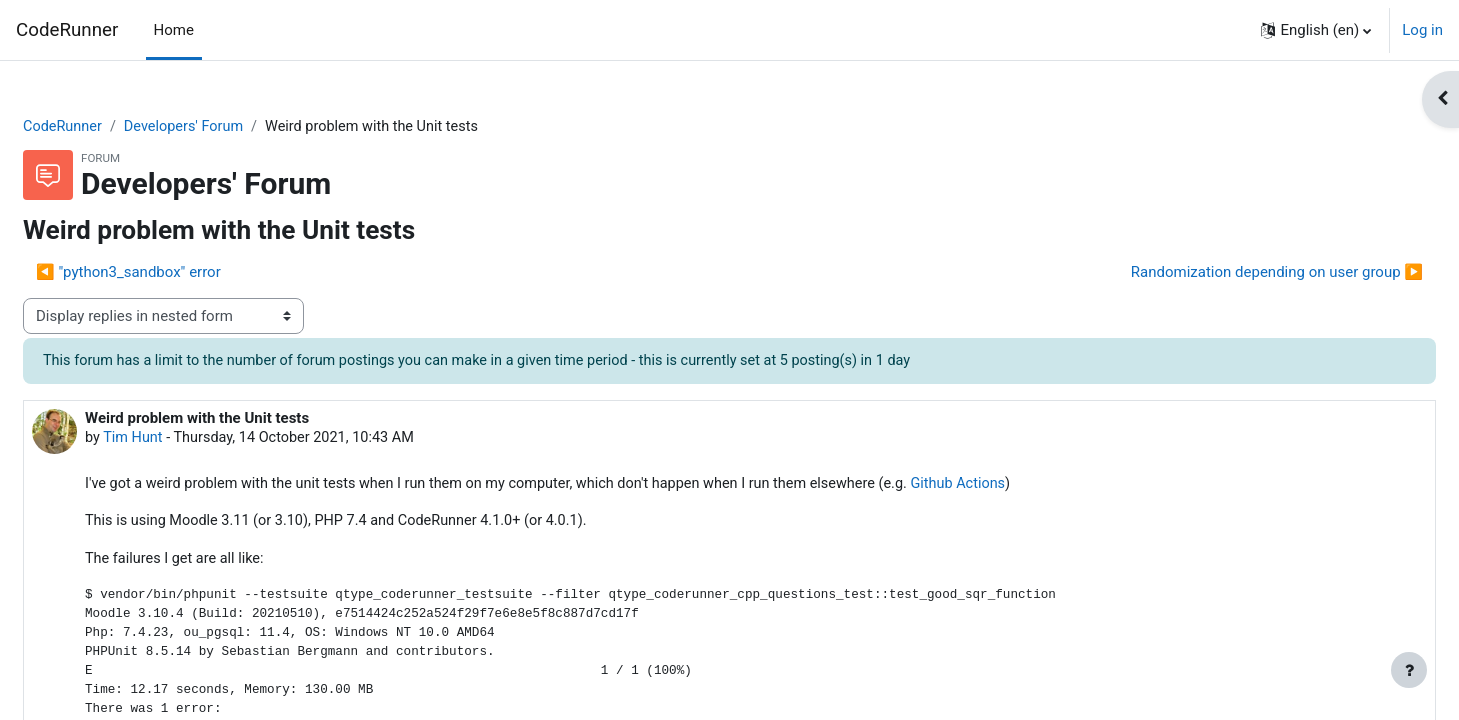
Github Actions (1039, 487)
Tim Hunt (183, 440)
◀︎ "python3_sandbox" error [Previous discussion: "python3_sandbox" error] (176, 273)
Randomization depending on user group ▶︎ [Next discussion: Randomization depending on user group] (1229, 273)
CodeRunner (67, 30)
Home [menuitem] (174, 30)
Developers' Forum (237, 127)
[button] (1316, 30)
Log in (1422, 30)
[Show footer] (1409, 670)
